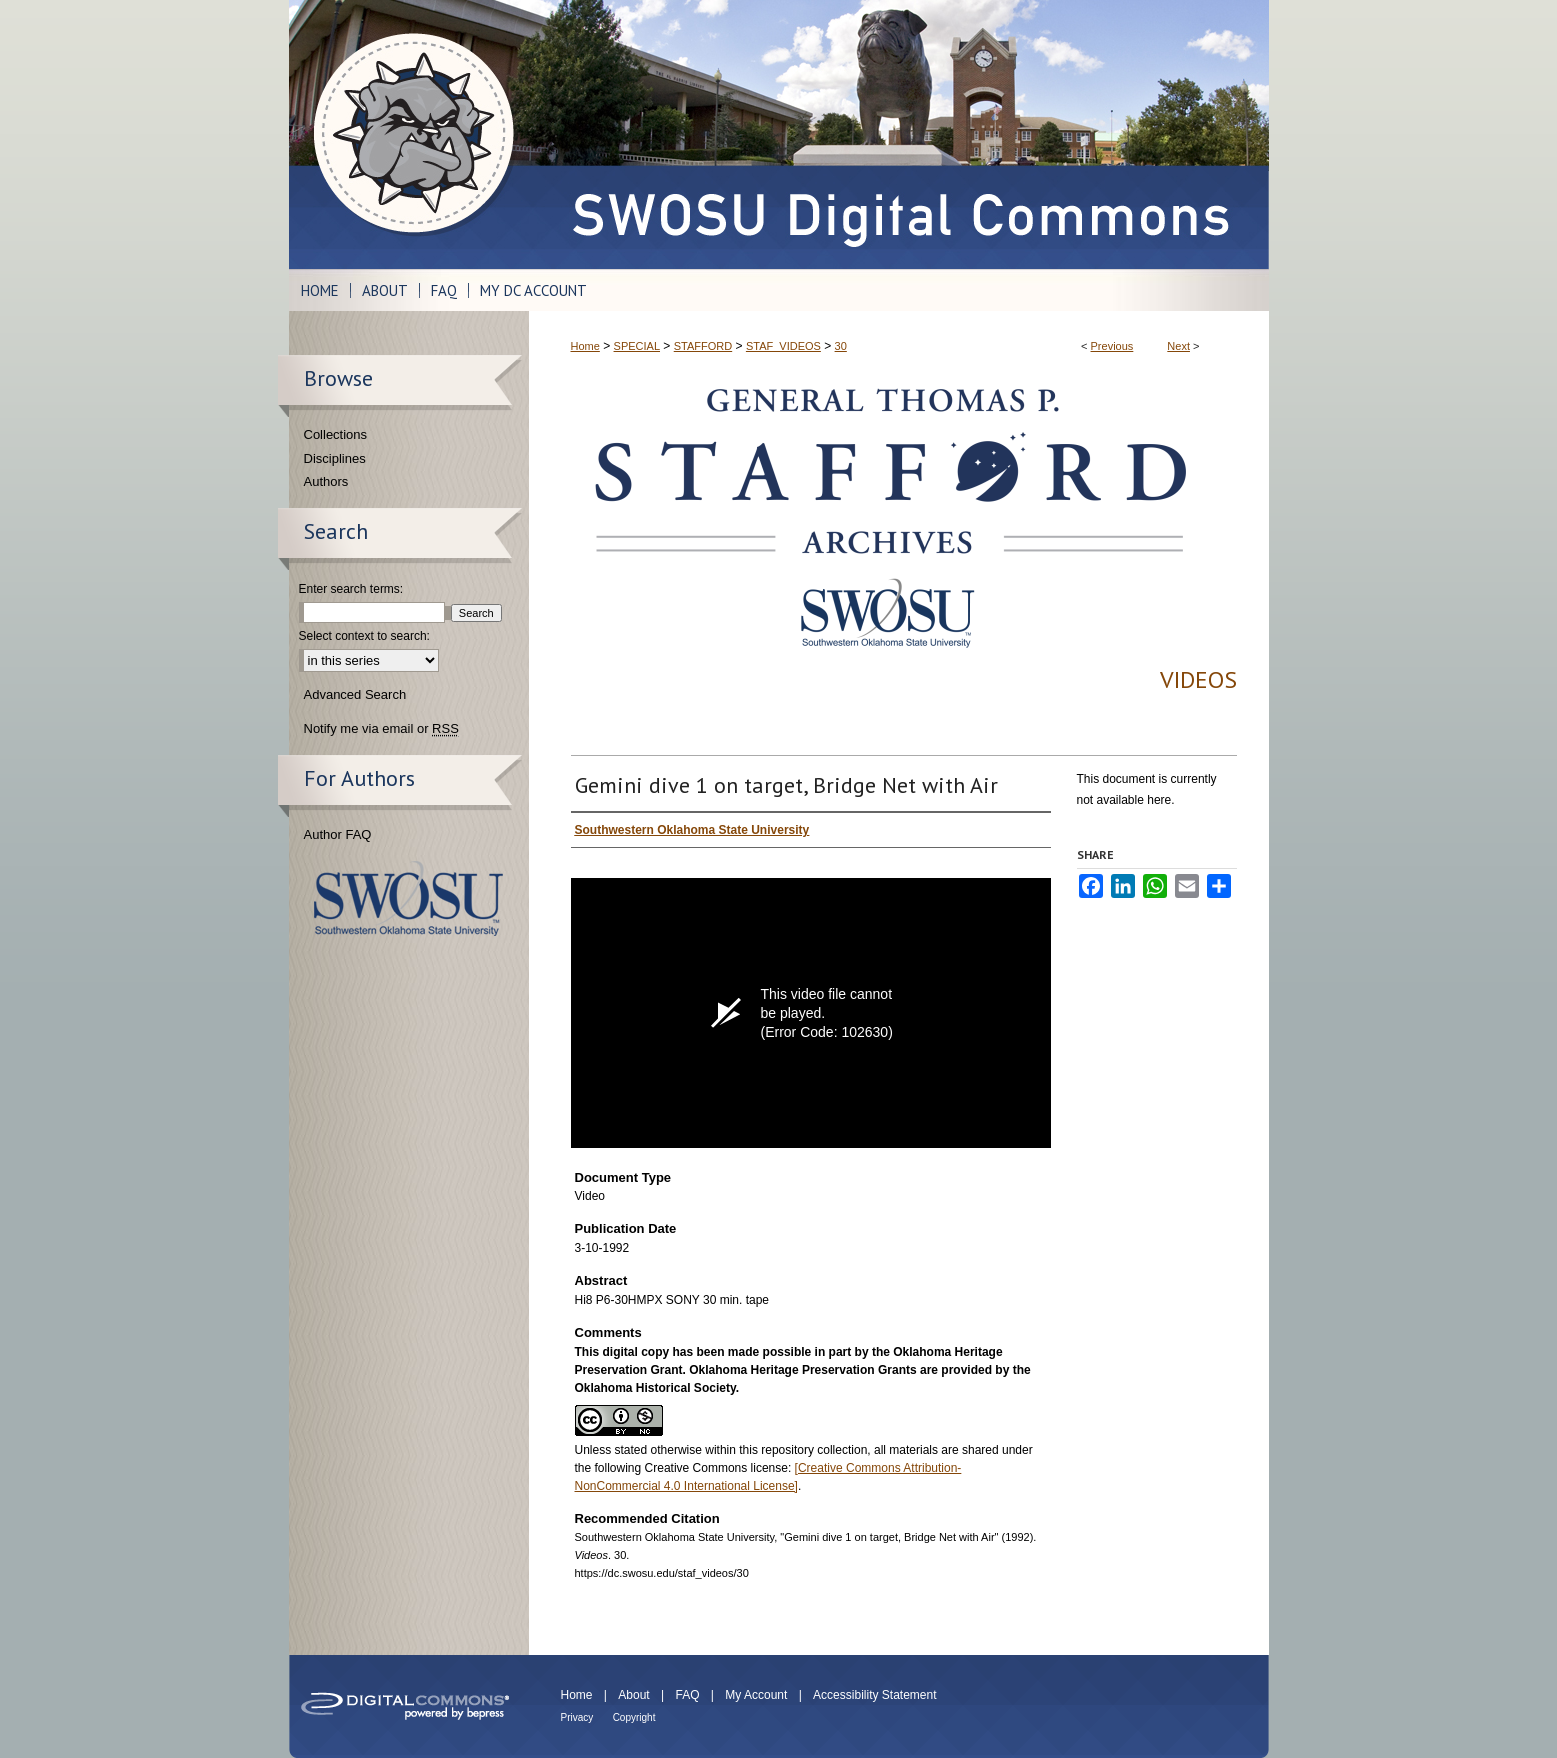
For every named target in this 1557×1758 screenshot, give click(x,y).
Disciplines (335, 458)
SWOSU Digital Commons (899, 134)
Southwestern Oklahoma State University (408, 898)
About (633, 1695)
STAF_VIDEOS (783, 346)
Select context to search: (364, 636)
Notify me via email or (381, 729)
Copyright (634, 1717)
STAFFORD (703, 346)
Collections (336, 434)
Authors (326, 481)
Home (585, 346)
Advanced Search (355, 694)
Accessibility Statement (874, 1695)
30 (841, 346)
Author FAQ (338, 834)
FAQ (687, 1695)
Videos (1198, 679)
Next (1178, 346)
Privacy (577, 1717)
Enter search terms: (351, 589)
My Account (756, 1695)
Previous (1112, 346)
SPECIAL (637, 346)
